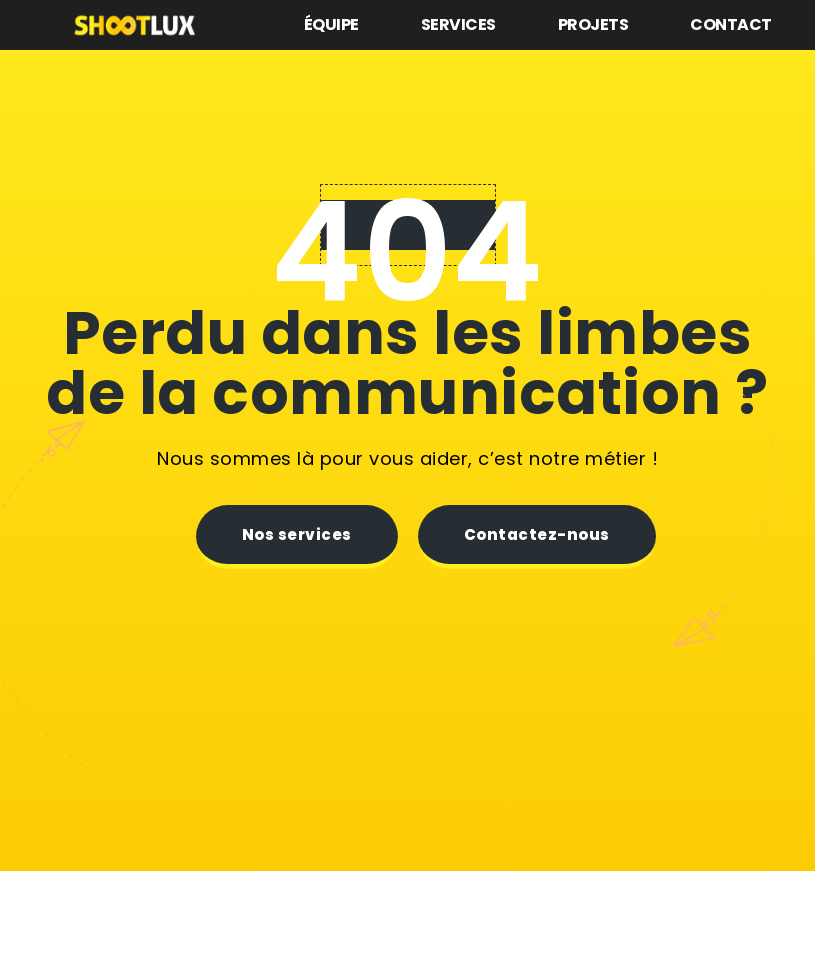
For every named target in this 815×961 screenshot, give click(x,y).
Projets (593, 24)
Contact (731, 24)
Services (458, 24)
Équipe (331, 24)
